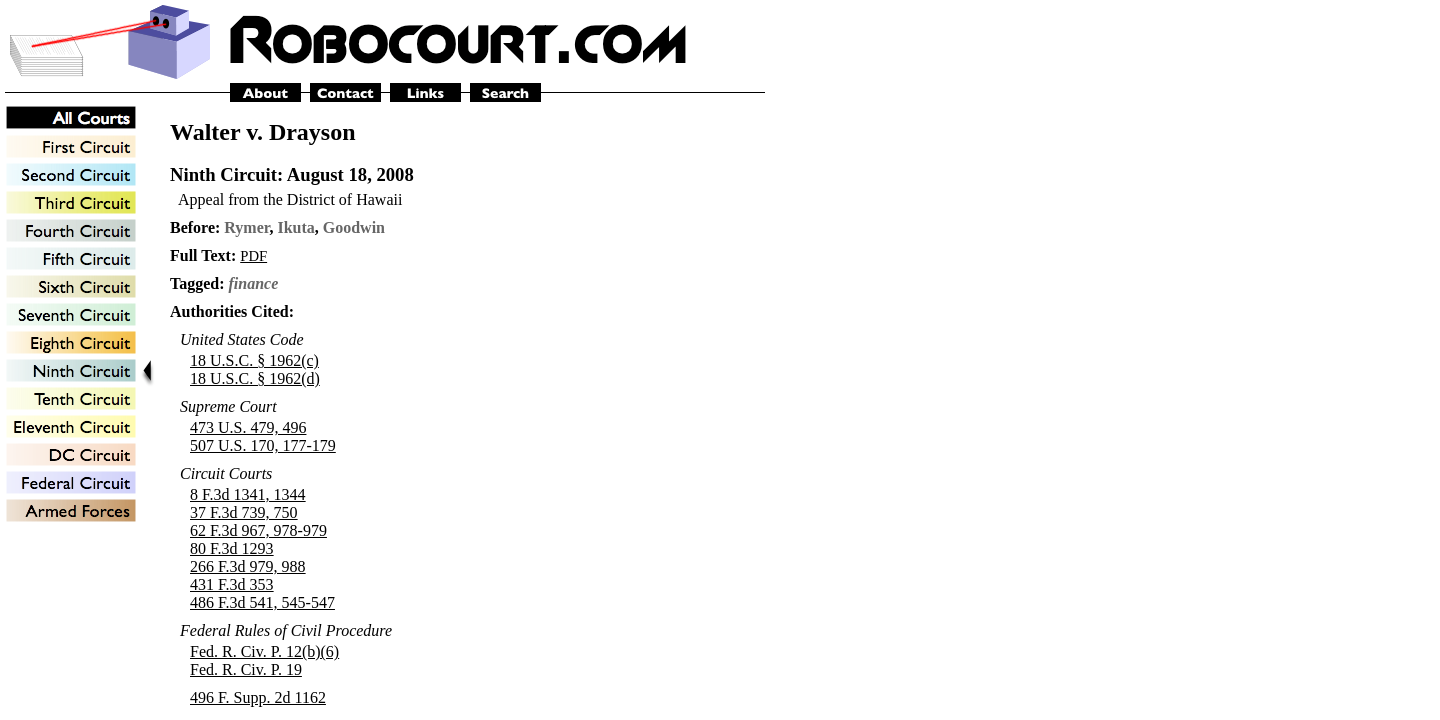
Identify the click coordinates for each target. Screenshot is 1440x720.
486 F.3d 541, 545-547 (262, 602)
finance (254, 283)
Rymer (246, 227)
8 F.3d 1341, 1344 (248, 494)
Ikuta (295, 227)
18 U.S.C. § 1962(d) (255, 378)
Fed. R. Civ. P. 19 (246, 669)
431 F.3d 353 (232, 584)
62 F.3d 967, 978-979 (258, 530)
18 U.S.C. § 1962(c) (254, 360)
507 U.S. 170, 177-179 (263, 445)
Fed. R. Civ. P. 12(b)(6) (264, 651)
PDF (253, 256)
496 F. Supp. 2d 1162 (258, 697)
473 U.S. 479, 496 (248, 427)
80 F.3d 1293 (232, 548)
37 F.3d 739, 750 (244, 512)
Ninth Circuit (223, 174)
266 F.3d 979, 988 (248, 566)
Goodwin (354, 227)
